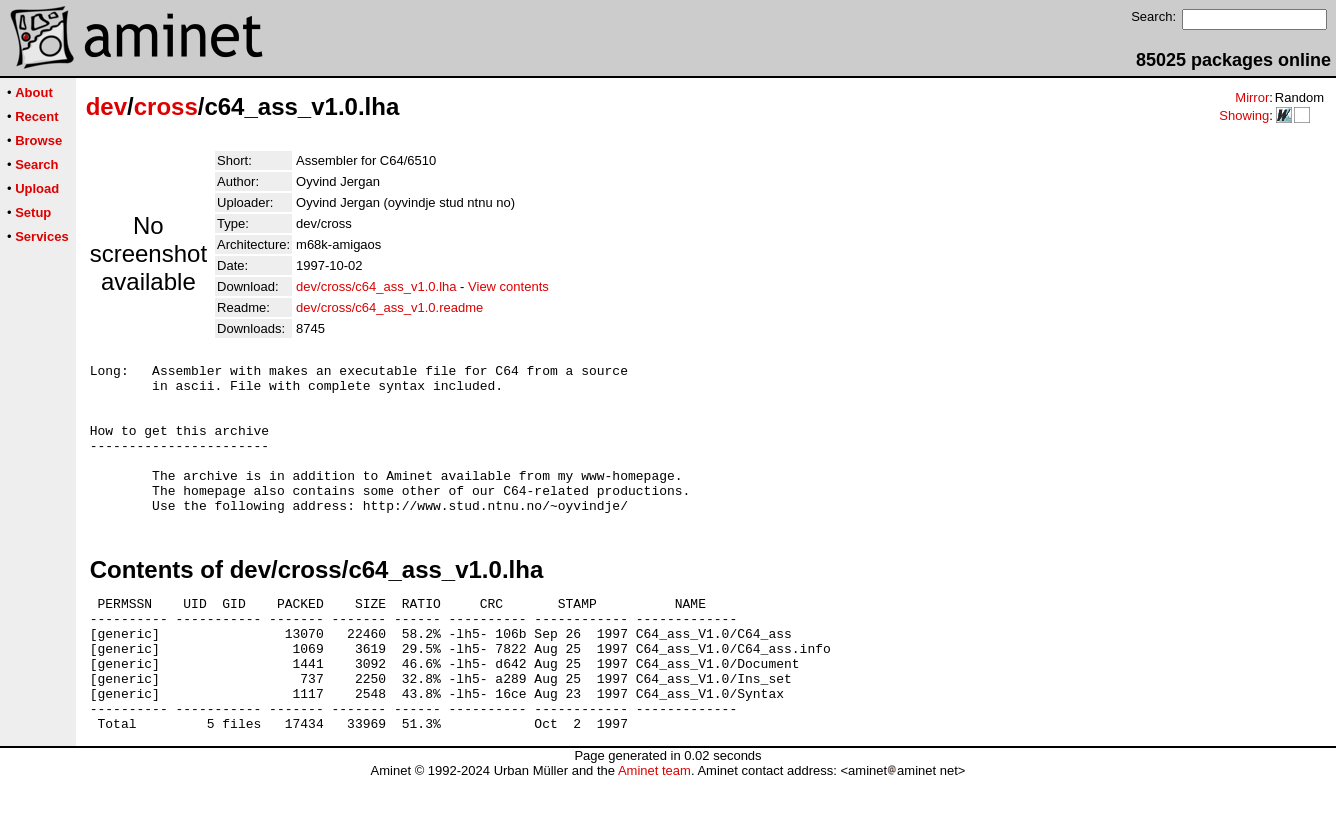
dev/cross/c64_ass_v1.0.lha (376, 286)
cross (166, 106)
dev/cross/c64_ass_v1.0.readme (389, 307)
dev (106, 106)
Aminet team (654, 827)
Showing (1244, 115)
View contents (508, 286)
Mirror (1252, 97)
